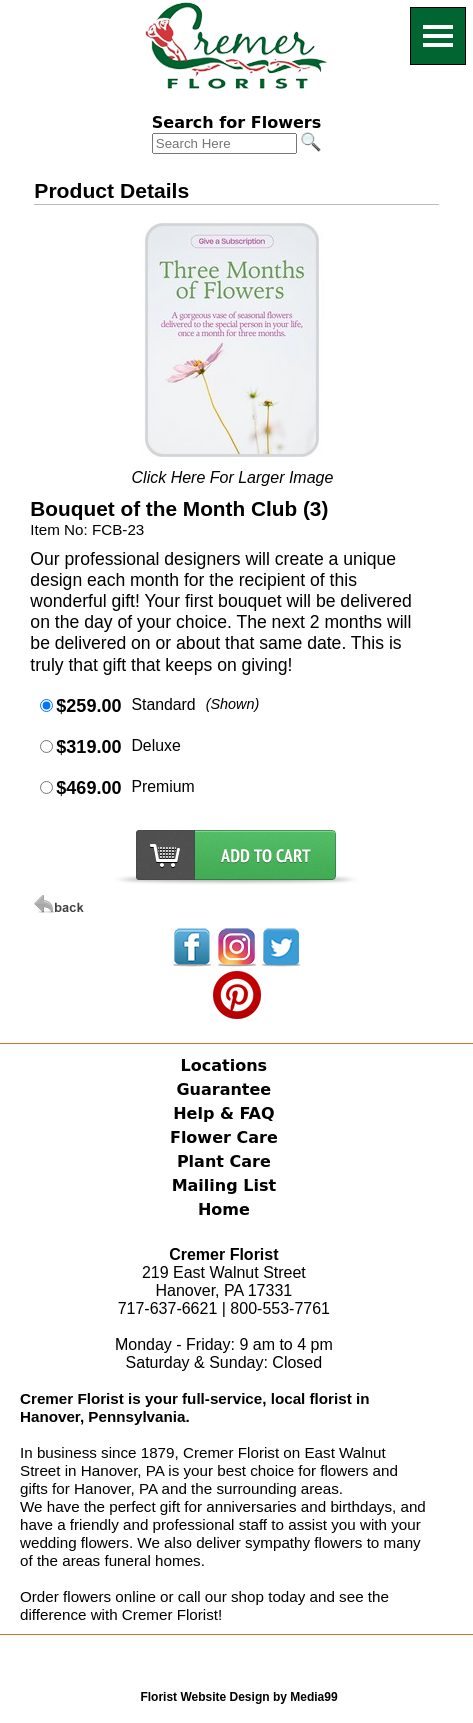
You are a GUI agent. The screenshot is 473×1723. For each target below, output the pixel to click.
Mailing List (224, 1185)
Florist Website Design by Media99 (238, 1697)
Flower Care (224, 1137)
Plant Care (224, 1161)
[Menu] (438, 36)
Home (224, 1209)
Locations (224, 1065)
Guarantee (223, 1089)
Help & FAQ (223, 1113)
